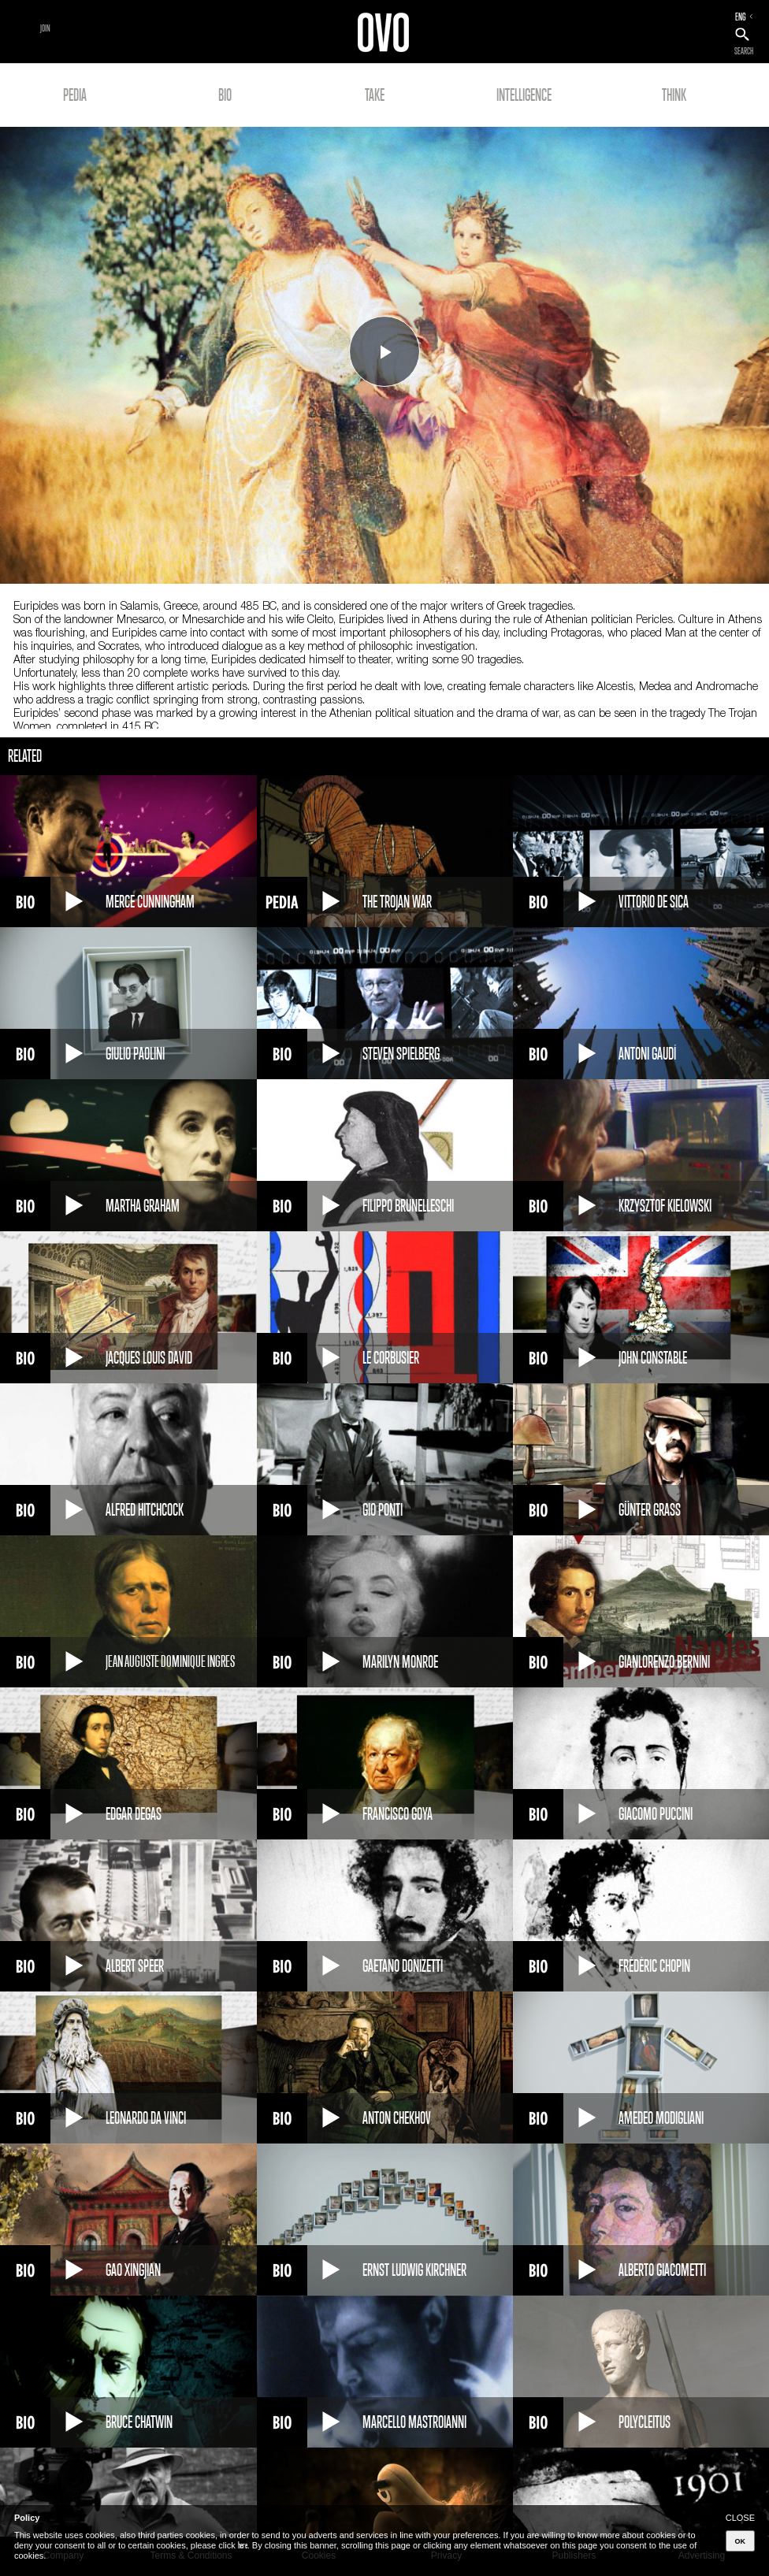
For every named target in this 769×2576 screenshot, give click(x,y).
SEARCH (743, 51)
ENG (740, 16)
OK (740, 2541)
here (242, 2545)
